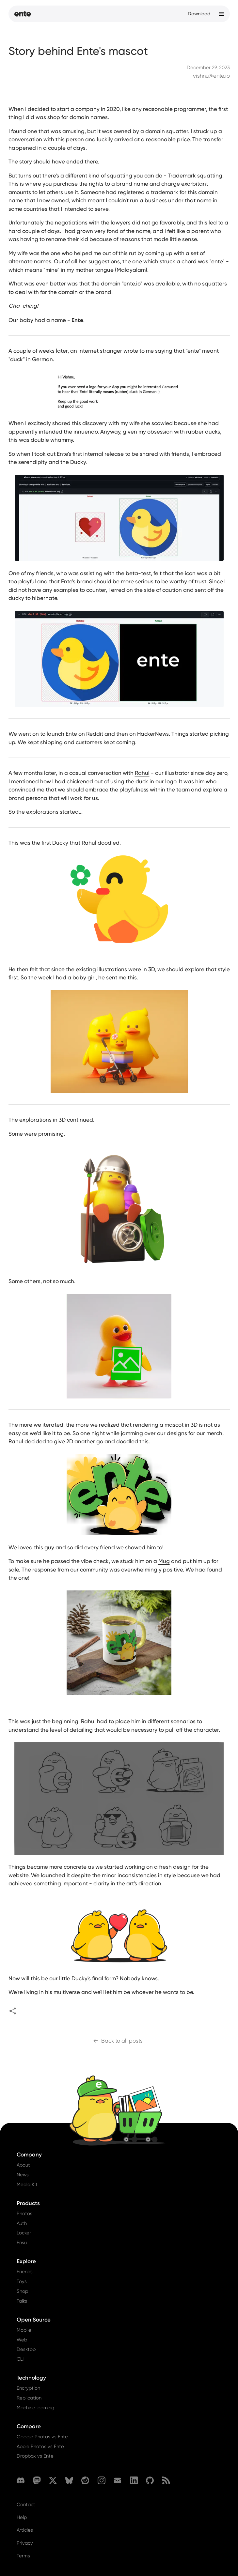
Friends (25, 2272)
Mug (164, 1561)
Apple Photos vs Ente (40, 2446)
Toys (22, 2281)
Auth (22, 2223)
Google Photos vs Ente (42, 2437)
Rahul (142, 773)
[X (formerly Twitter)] (53, 2480)
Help (22, 2517)
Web (22, 2340)
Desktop (26, 2349)
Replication (29, 2398)
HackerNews (153, 733)
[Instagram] (101, 2480)
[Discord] (20, 2480)
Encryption (28, 2388)
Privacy (25, 2543)
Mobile (24, 2330)
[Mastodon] (37, 2480)
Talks (22, 2301)
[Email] (117, 2480)
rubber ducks (203, 431)
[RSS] (166, 2480)
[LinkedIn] (134, 2480)
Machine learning (35, 2408)
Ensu (22, 2243)
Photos (24, 2213)
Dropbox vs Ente (35, 2456)
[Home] (22, 14)
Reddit (94, 733)
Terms (23, 2556)
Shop (22, 2291)
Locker (24, 2233)
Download (199, 14)
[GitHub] (150, 2480)
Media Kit (27, 2184)
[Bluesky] (69, 2480)
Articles (25, 2530)
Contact (26, 2504)
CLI (20, 2359)
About (23, 2165)
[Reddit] (85, 2480)
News (23, 2175)
